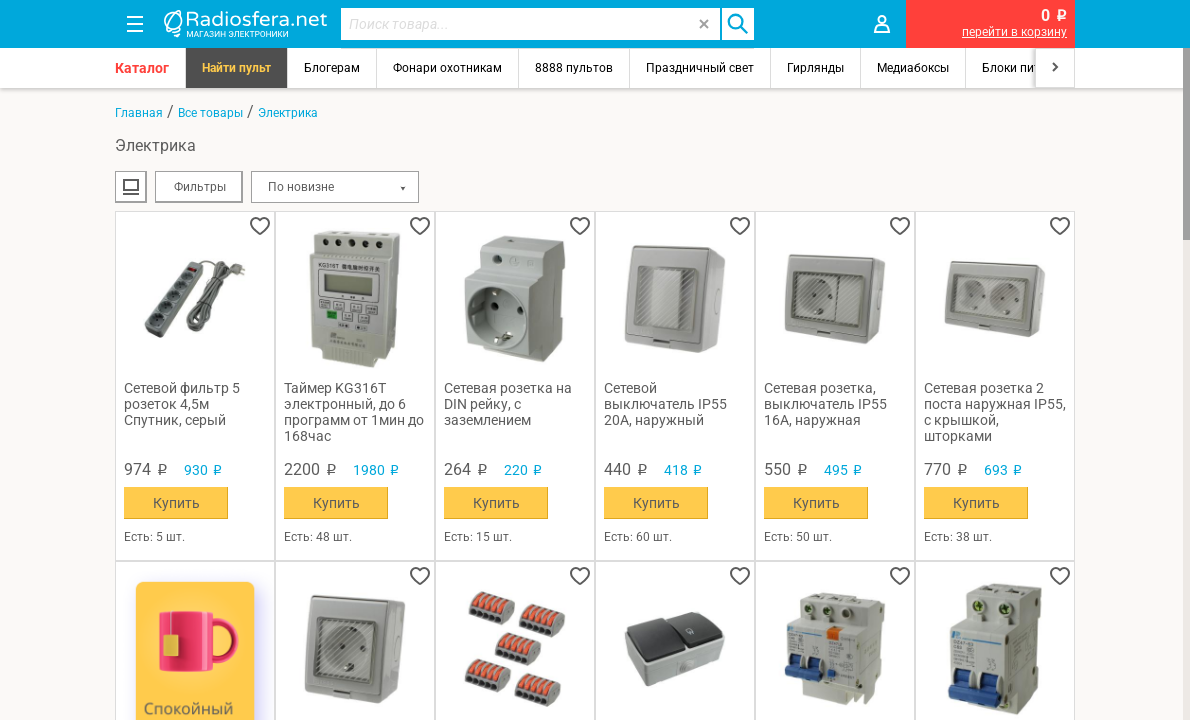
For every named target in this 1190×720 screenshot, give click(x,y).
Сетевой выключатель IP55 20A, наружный (665, 404)
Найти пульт (236, 68)
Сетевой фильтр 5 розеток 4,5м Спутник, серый (182, 404)
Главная (139, 113)
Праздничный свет (700, 68)
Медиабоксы (913, 68)
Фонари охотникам (447, 68)
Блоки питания (1025, 68)
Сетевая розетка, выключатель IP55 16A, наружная (825, 404)
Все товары (210, 113)
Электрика (288, 113)
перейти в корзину (1014, 32)
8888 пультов (574, 68)
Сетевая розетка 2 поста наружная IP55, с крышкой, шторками (995, 412)
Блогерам (332, 68)
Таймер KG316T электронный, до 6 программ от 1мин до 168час (354, 412)
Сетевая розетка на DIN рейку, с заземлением (508, 404)
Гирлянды (815, 68)
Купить (176, 503)
